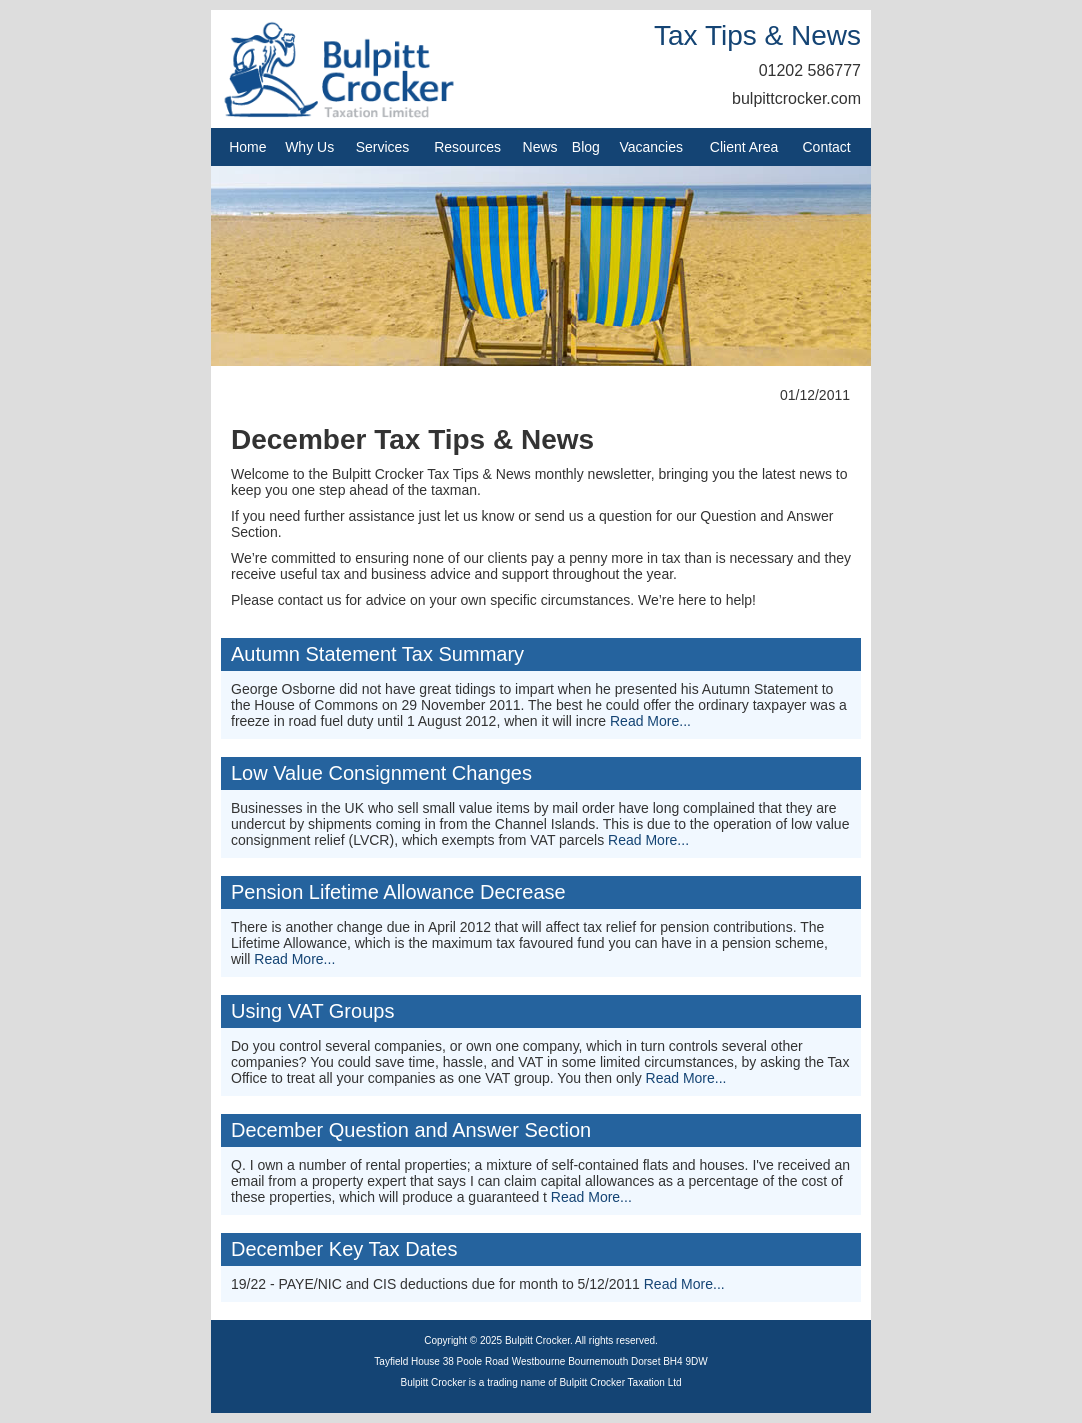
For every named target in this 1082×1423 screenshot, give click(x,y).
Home (247, 147)
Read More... (650, 721)
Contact (827, 147)
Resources (467, 147)
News (540, 147)
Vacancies (651, 147)
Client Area (744, 147)
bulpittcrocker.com (796, 98)
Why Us (309, 147)
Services (383, 147)
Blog (586, 147)
